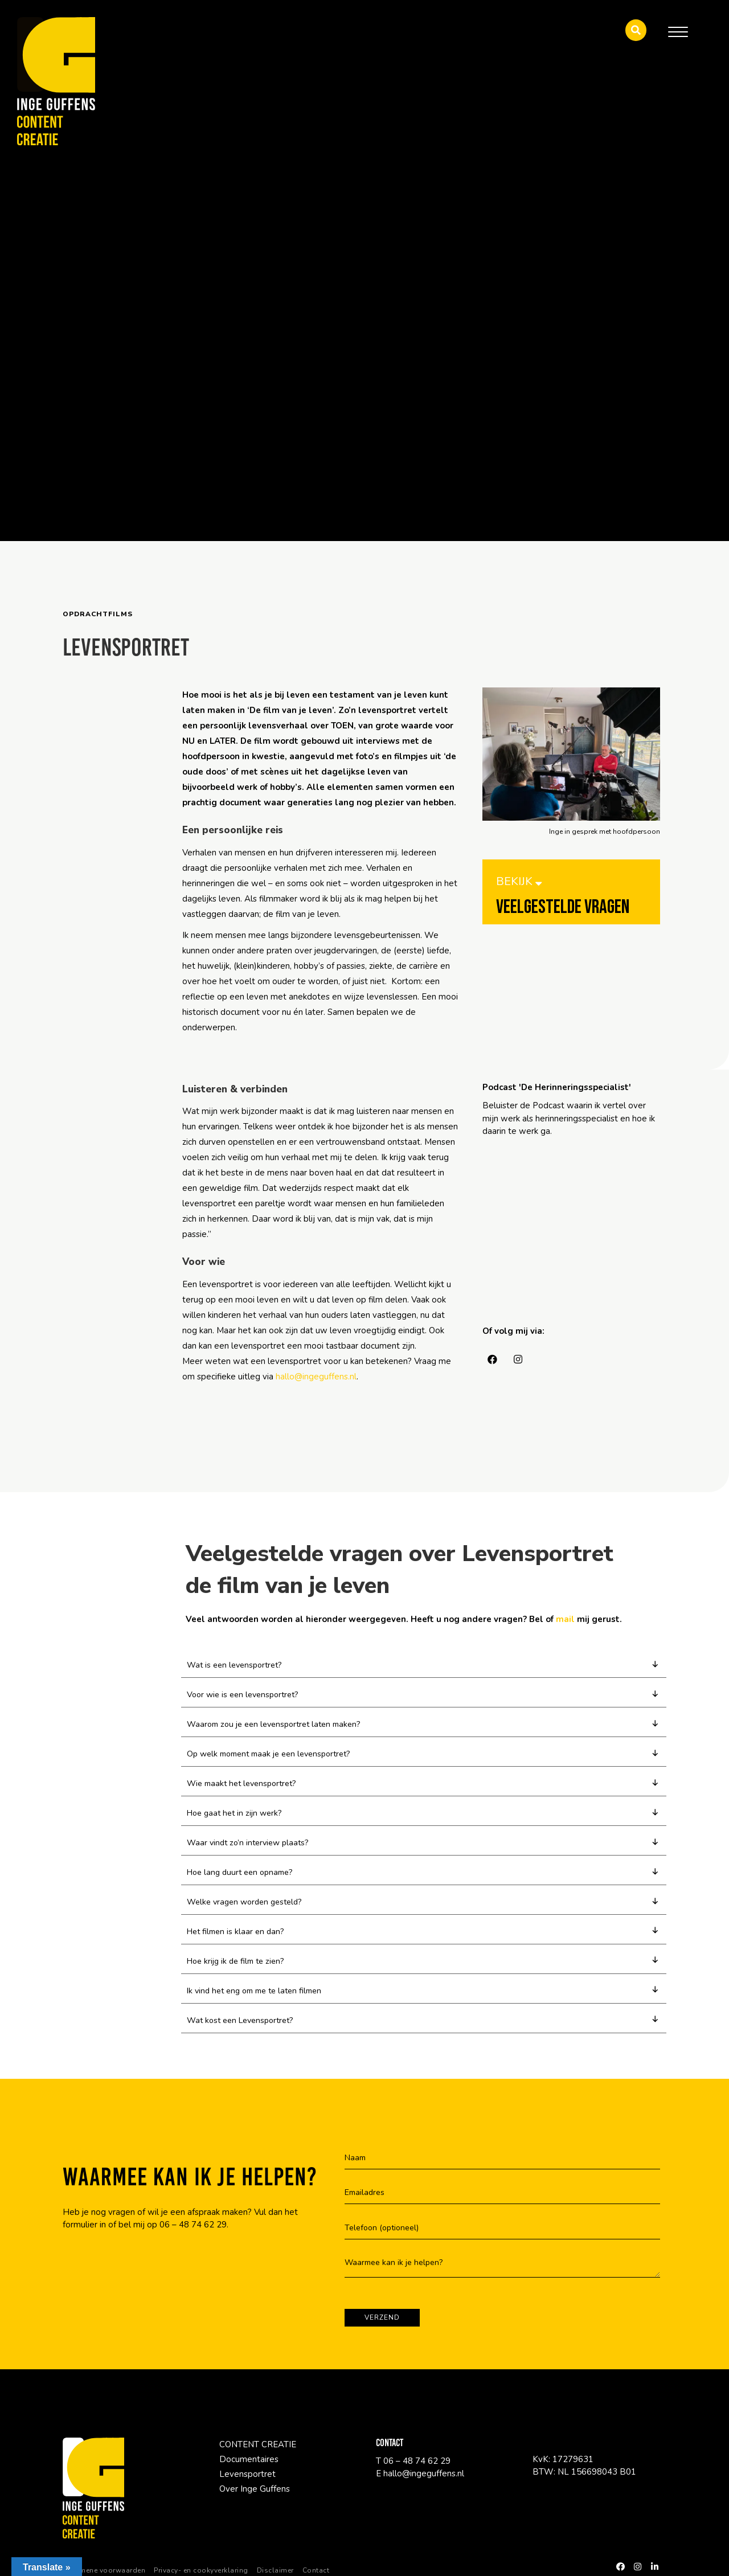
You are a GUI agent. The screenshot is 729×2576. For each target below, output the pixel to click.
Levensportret (247, 2485)
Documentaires (249, 2470)
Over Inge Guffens (254, 2500)
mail (565, 1619)
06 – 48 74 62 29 (193, 2236)
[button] (635, 30)
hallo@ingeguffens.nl (316, 1376)
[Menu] (678, 32)
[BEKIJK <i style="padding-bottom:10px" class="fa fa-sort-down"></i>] (571, 900)
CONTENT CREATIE (257, 2456)
